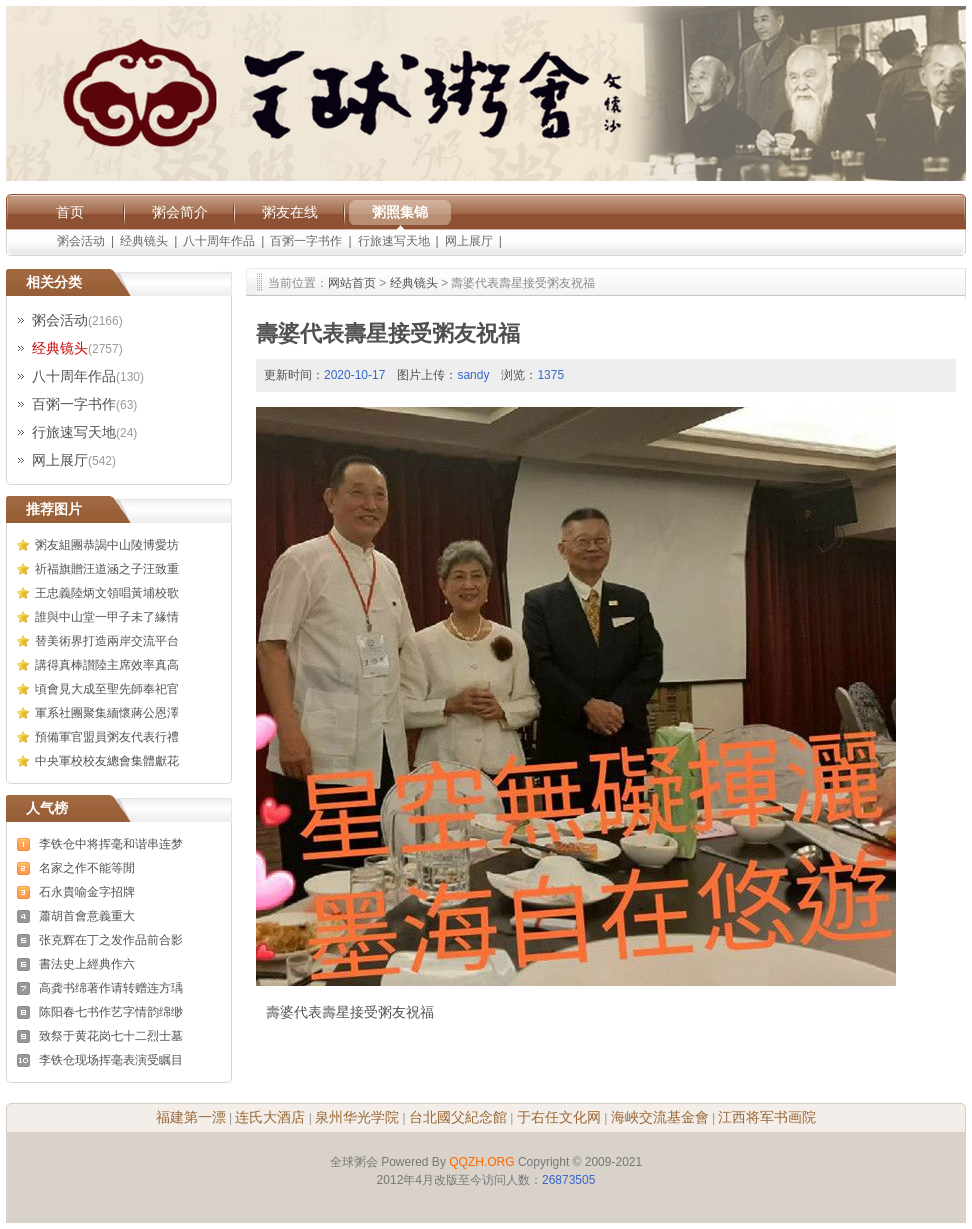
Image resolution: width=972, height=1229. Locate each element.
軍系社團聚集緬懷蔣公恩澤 (107, 713)
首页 (70, 212)
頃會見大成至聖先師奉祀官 (107, 689)
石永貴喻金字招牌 (87, 892)
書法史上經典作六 (87, 964)
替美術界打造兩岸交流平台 (107, 641)
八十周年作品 (219, 241)
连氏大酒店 (270, 1117)
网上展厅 (469, 241)
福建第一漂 (191, 1117)
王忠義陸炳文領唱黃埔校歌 (107, 593)
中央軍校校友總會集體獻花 (107, 761)
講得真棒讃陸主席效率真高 (107, 665)
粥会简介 (180, 212)
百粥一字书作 (306, 241)
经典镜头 (144, 241)
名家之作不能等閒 (87, 868)
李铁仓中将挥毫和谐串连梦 (111, 844)
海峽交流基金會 (660, 1117)
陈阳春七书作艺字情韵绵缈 (111, 1012)
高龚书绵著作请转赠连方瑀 (111, 988)
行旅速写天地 (394, 241)
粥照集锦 (400, 212)
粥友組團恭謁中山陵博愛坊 (107, 545)
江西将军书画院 (767, 1117)
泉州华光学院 (357, 1117)
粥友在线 (290, 212)
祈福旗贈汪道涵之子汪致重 (107, 569)
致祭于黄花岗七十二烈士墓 (111, 1036)
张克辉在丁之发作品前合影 (111, 940)
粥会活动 (81, 241)
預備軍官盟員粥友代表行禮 (107, 737)
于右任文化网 (559, 1117)
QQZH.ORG (481, 1162)
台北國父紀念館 (458, 1117)
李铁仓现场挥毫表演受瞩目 (111, 1060)
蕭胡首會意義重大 (87, 916)
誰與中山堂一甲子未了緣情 (107, 617)
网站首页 (352, 283)
